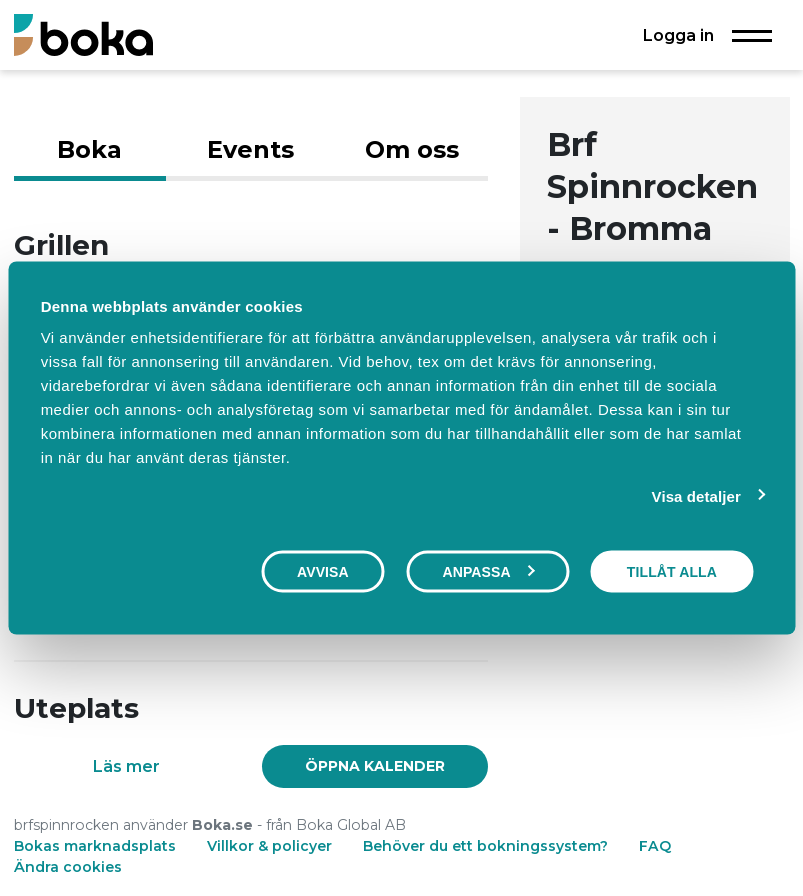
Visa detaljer (696, 495)
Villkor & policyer (269, 846)
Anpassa (488, 571)
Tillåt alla (672, 571)
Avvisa (323, 571)
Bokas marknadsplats (95, 846)
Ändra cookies (68, 867)
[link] (375, 766)
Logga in (678, 35)
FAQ (655, 846)
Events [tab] (250, 149)
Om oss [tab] (412, 149)
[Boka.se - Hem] (83, 34)
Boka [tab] (89, 149)
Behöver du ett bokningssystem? (485, 846)
